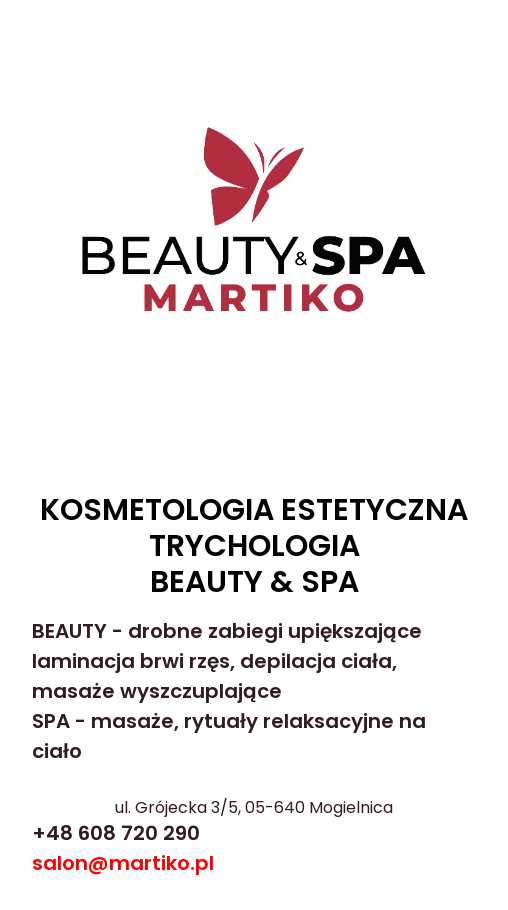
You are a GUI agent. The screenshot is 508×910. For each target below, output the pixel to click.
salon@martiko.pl (123, 863)
